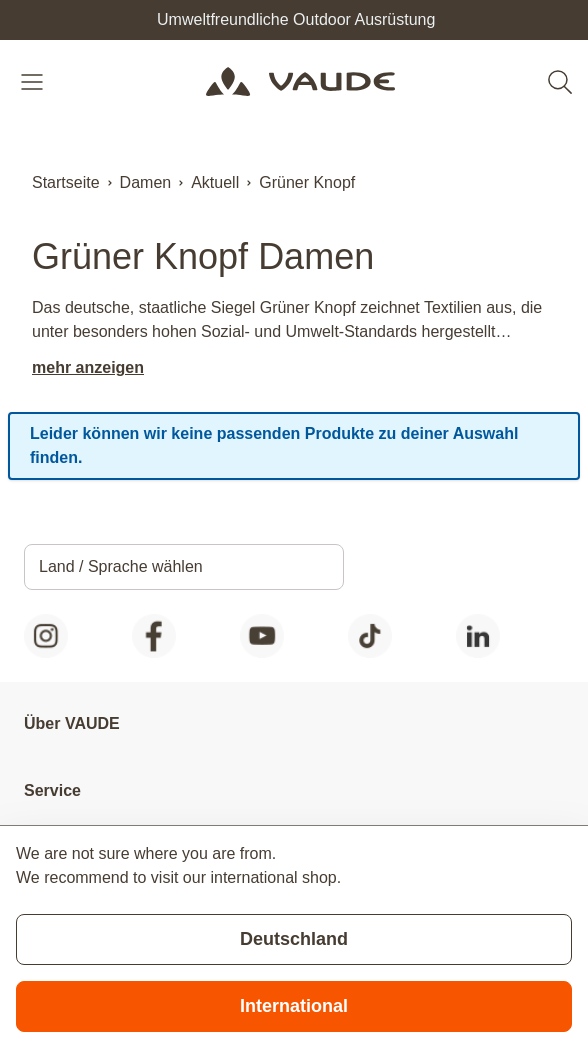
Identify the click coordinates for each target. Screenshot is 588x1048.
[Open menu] (34, 82)
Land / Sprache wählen (121, 566)
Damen (146, 182)
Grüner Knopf (307, 182)
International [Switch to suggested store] (294, 1006)
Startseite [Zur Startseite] (66, 182)
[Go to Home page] (300, 82)
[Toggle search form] (560, 82)
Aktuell (215, 182)
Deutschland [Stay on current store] (294, 939)
